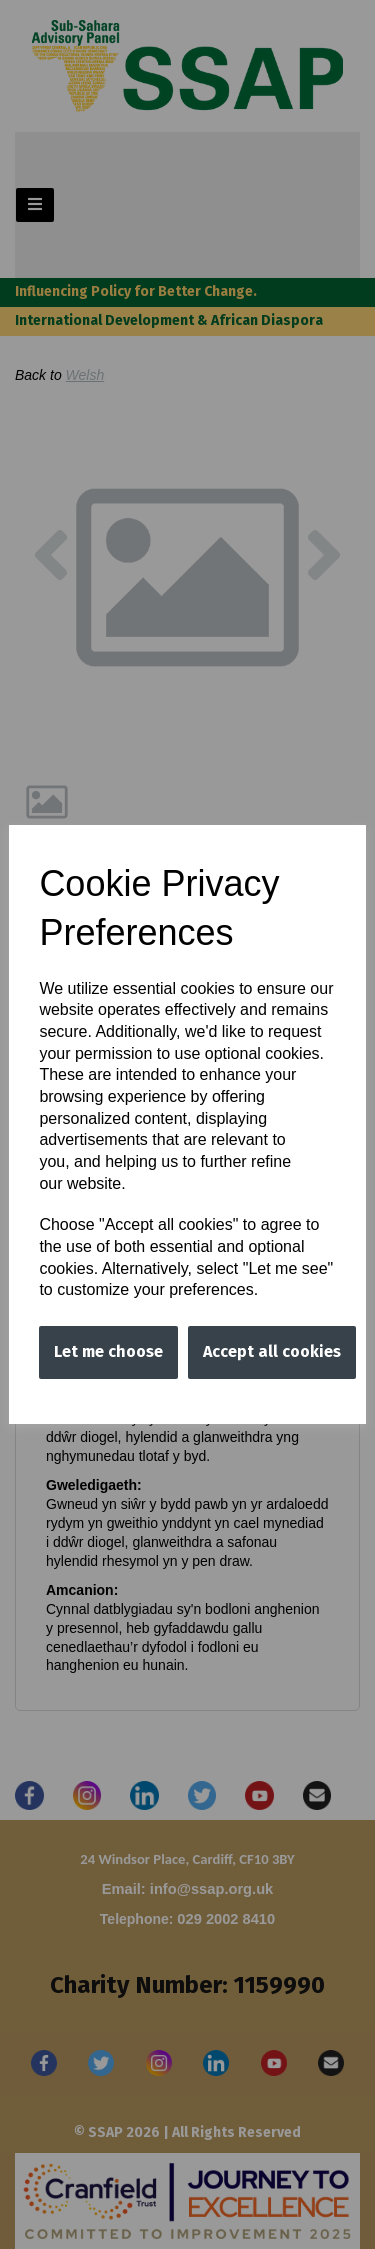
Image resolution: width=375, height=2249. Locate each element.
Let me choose (108, 1351)
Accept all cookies (272, 1351)
